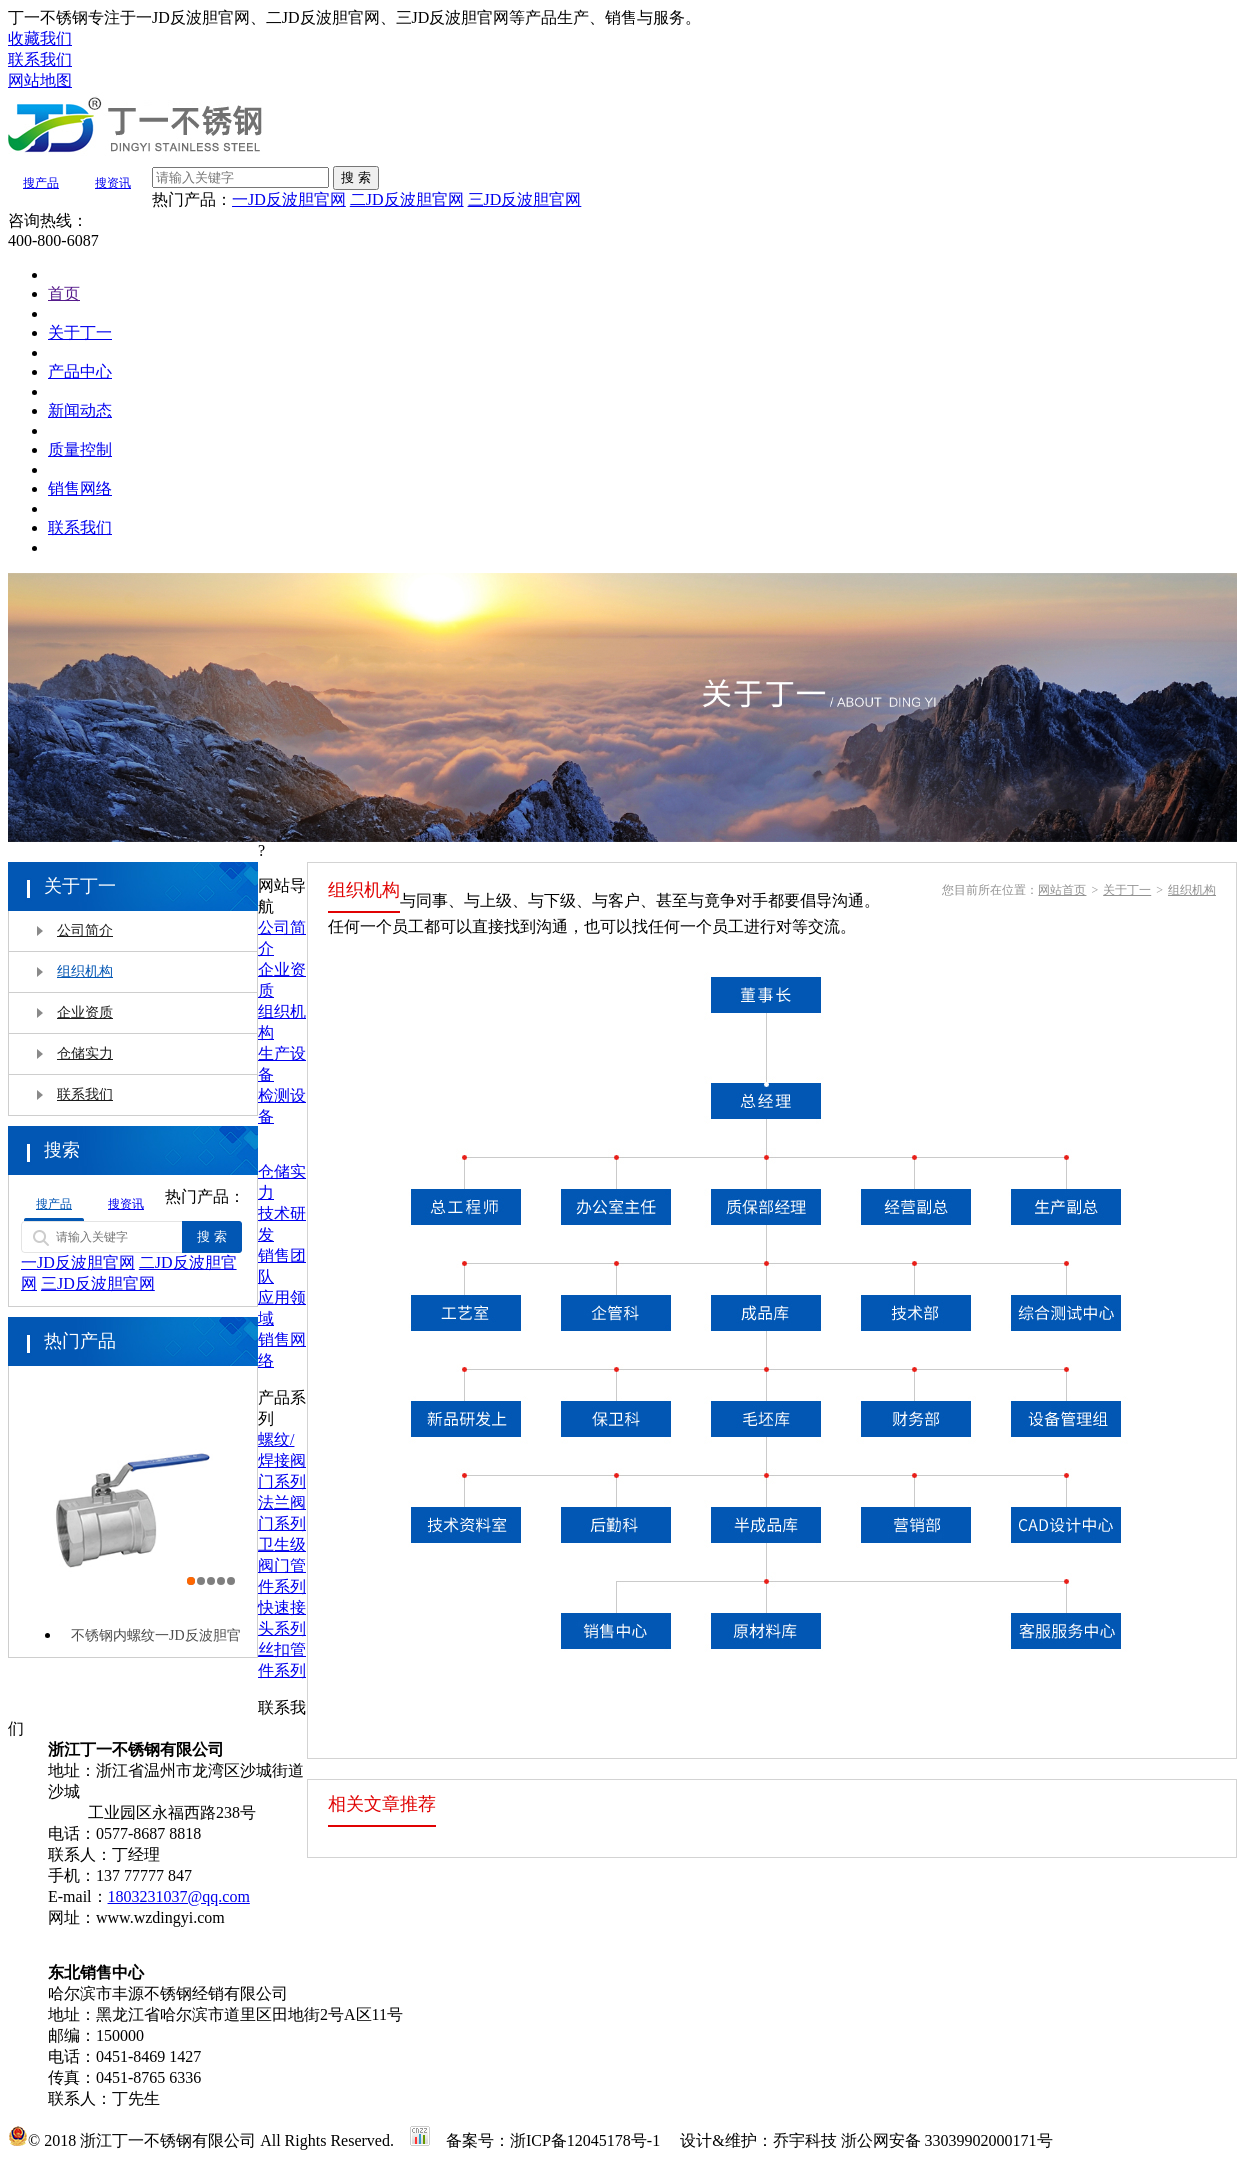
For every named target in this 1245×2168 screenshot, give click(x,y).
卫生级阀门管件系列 (282, 1565)
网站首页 (1062, 890)
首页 (64, 293)
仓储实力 (85, 1053)
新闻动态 (80, 410)
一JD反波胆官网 (289, 199)
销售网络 (80, 488)
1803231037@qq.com (179, 1896)
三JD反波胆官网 (525, 199)
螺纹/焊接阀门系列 (282, 1460)
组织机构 (85, 971)
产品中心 (80, 371)
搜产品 (41, 183)
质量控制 (80, 449)
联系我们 (80, 527)
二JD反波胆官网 (407, 199)
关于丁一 (80, 332)
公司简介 (85, 930)
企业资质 (85, 1012)
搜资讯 (113, 183)
